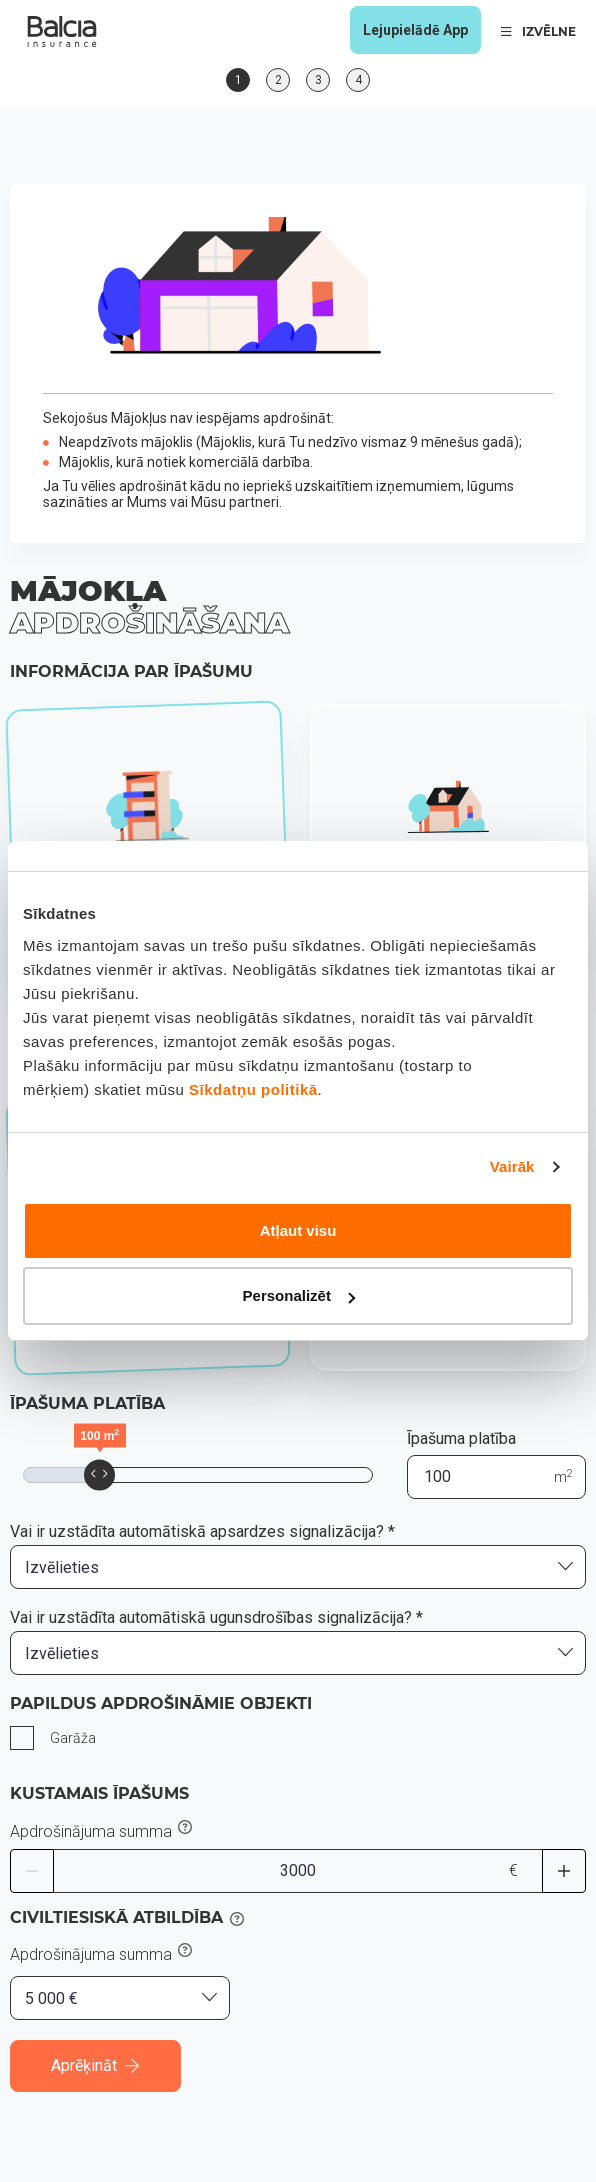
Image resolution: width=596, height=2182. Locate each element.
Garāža (73, 1738)
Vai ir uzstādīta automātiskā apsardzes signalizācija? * (202, 1532)
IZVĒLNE (538, 31)
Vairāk (512, 1166)
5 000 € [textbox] (51, 1998)
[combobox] (298, 1567)
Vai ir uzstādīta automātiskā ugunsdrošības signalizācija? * (216, 1618)
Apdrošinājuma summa (91, 1832)
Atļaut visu (298, 1230)
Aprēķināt (95, 2065)
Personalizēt (299, 1295)
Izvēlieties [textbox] (62, 1567)
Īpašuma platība (461, 1438)
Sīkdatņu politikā (253, 1089)
